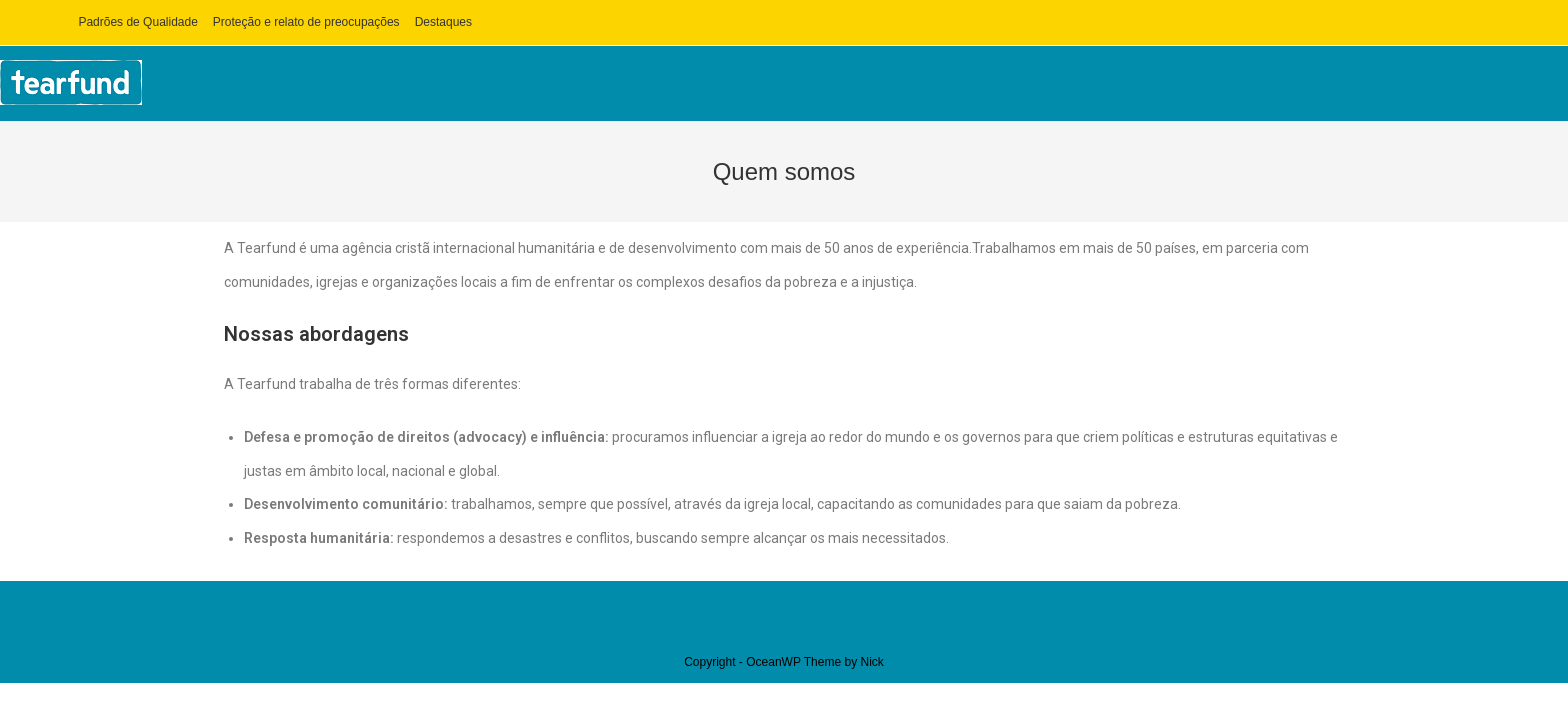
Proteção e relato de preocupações (306, 22)
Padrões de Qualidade (137, 22)
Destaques (443, 22)
